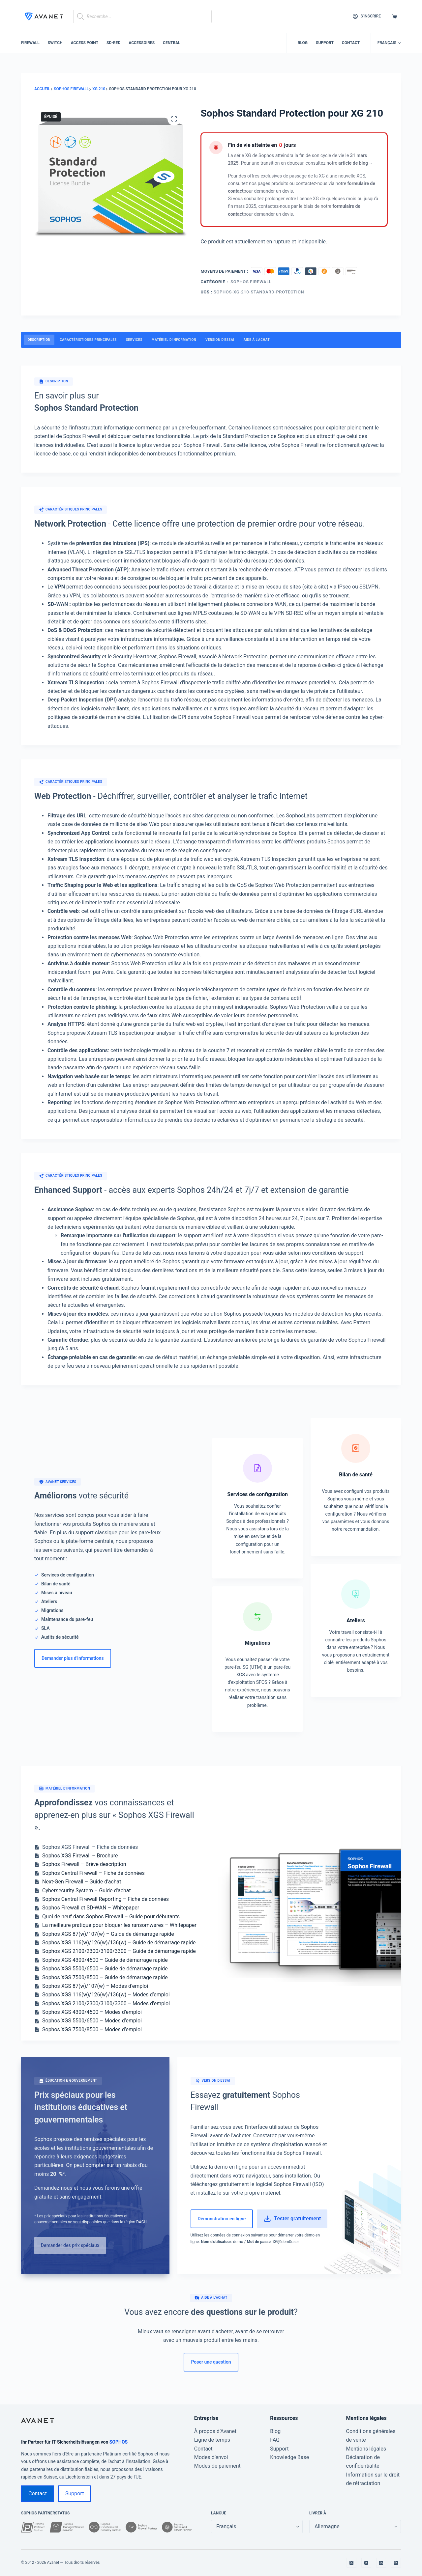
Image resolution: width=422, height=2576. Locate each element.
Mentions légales (366, 2449)
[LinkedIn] (381, 2563)
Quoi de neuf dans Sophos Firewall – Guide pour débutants (111, 1916)
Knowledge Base (289, 2457)
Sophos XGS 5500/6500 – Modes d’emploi (92, 2020)
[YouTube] (366, 2563)
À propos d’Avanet (215, 2431)
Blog (303, 43)
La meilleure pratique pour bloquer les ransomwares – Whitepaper (119, 1925)
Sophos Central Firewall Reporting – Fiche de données (105, 1899)
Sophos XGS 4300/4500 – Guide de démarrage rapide (105, 1960)
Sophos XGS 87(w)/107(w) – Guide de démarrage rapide (108, 1934)
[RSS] (396, 2563)
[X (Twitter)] (351, 2563)
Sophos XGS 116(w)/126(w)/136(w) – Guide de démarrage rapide (119, 1942)
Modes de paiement (217, 2466)
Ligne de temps (212, 2440)
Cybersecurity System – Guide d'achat (86, 1890)
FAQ (275, 2440)
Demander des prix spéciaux (70, 2245)
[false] (355, 2526)
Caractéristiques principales (88, 340)
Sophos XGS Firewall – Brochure (80, 1855)
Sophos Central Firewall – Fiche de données (93, 1873)
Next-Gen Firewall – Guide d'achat (81, 1881)
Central (171, 43)
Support (325, 43)
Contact (351, 43)
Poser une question (211, 2362)
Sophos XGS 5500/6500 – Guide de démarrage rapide (105, 1968)
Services (134, 340)
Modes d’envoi (211, 2457)
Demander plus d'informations (73, 1658)
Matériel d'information (174, 340)
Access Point (84, 43)
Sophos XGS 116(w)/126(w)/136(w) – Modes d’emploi (106, 1994)
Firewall (30, 43)
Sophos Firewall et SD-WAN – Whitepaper (90, 1908)
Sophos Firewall (250, 281)
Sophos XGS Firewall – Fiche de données (90, 1847)
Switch (55, 43)
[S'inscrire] (367, 16)
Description (39, 340)
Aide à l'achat (257, 340)
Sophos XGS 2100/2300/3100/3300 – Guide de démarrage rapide (119, 1951)
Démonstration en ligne (222, 2218)
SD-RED (113, 43)
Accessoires (142, 43)
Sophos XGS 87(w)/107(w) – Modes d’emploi (95, 1986)
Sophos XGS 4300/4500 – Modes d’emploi (92, 2012)
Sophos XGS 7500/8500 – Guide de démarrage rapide (105, 1977)
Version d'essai (219, 340)
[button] (389, 43)
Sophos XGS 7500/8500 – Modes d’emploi (92, 2029)
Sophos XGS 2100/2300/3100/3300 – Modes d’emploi (106, 2003)
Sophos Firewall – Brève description (84, 1864)
